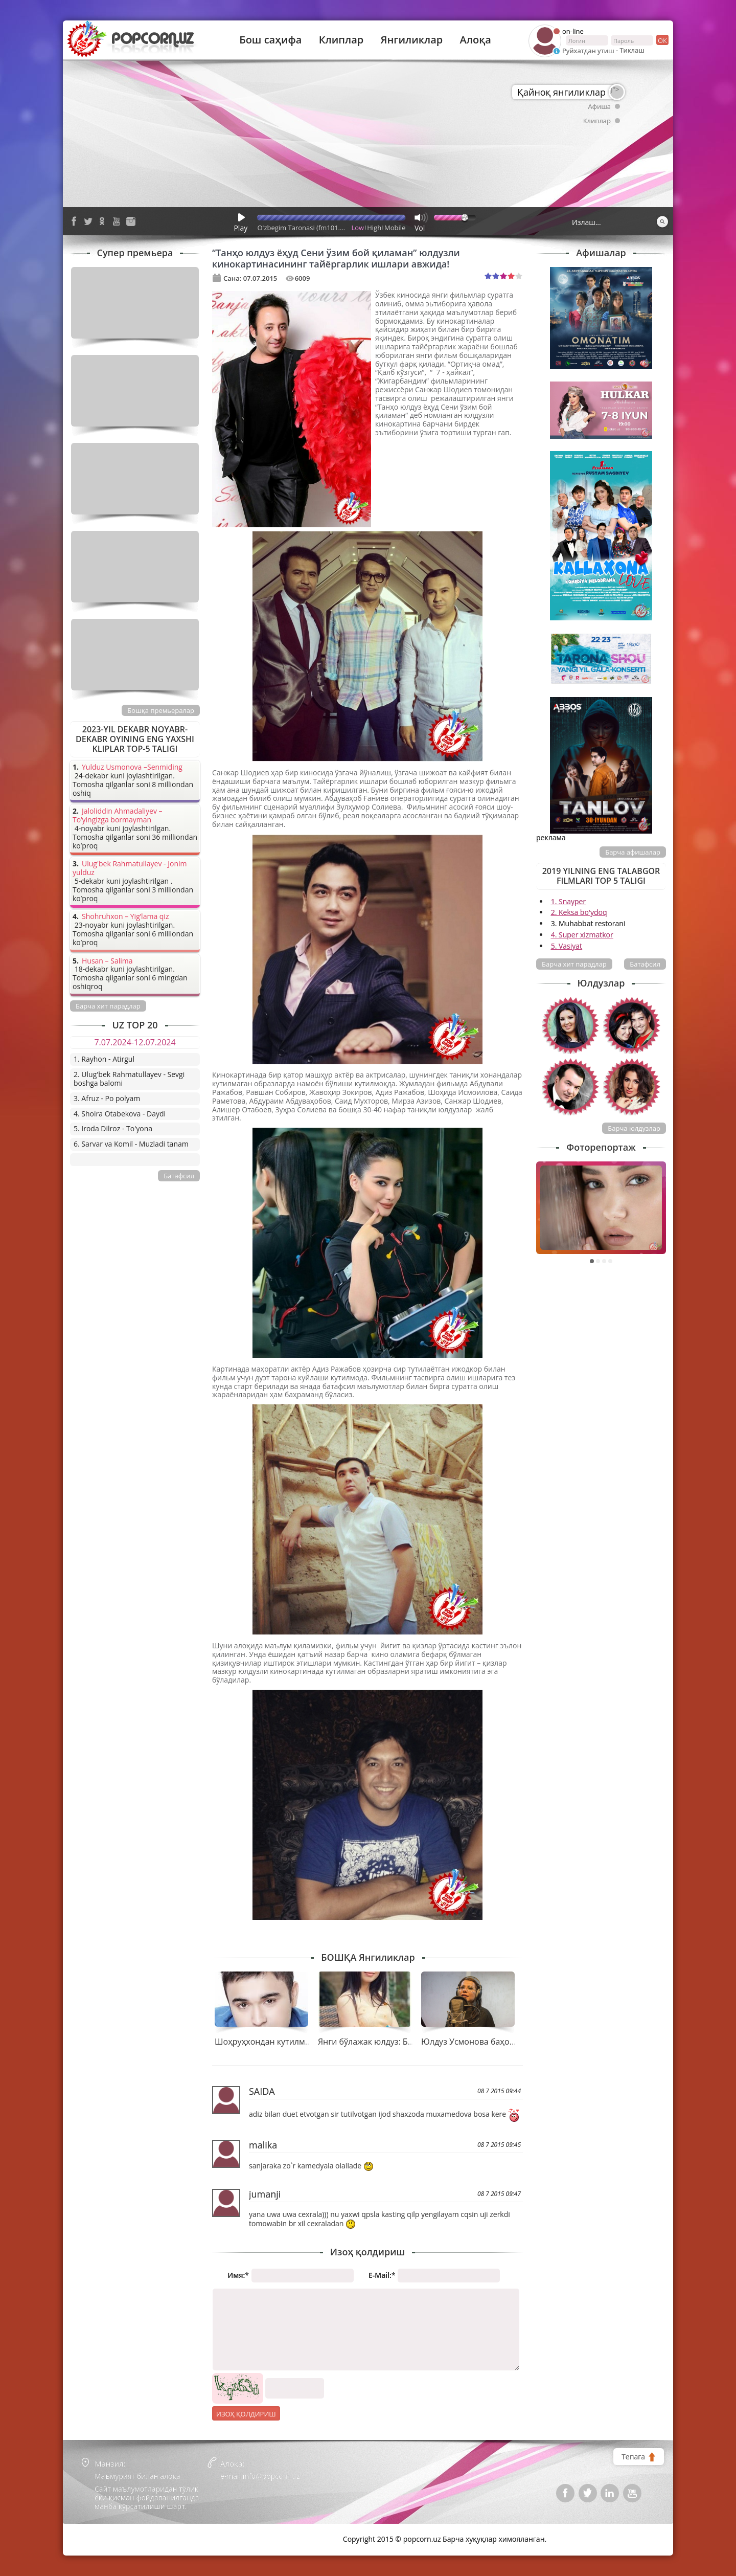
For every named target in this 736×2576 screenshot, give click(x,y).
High (374, 227)
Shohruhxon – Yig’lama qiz (125, 916)
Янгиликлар (411, 40)
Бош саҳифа (270, 40)
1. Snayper (568, 901)
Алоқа (475, 40)
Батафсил (645, 964)
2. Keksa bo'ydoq (579, 912)
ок (661, 40)
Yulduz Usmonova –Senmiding (132, 767)
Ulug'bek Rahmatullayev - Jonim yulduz (130, 868)
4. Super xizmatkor (582, 934)
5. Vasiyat (566, 946)
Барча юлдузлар (634, 1128)
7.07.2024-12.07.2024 (134, 1042)
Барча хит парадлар (574, 964)
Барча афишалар (632, 852)
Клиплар (341, 40)
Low (358, 227)
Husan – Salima (107, 961)
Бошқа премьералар (160, 710)
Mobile (394, 227)
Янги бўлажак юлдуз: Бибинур (377, 2041)
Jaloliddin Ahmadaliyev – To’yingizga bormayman (118, 815)
